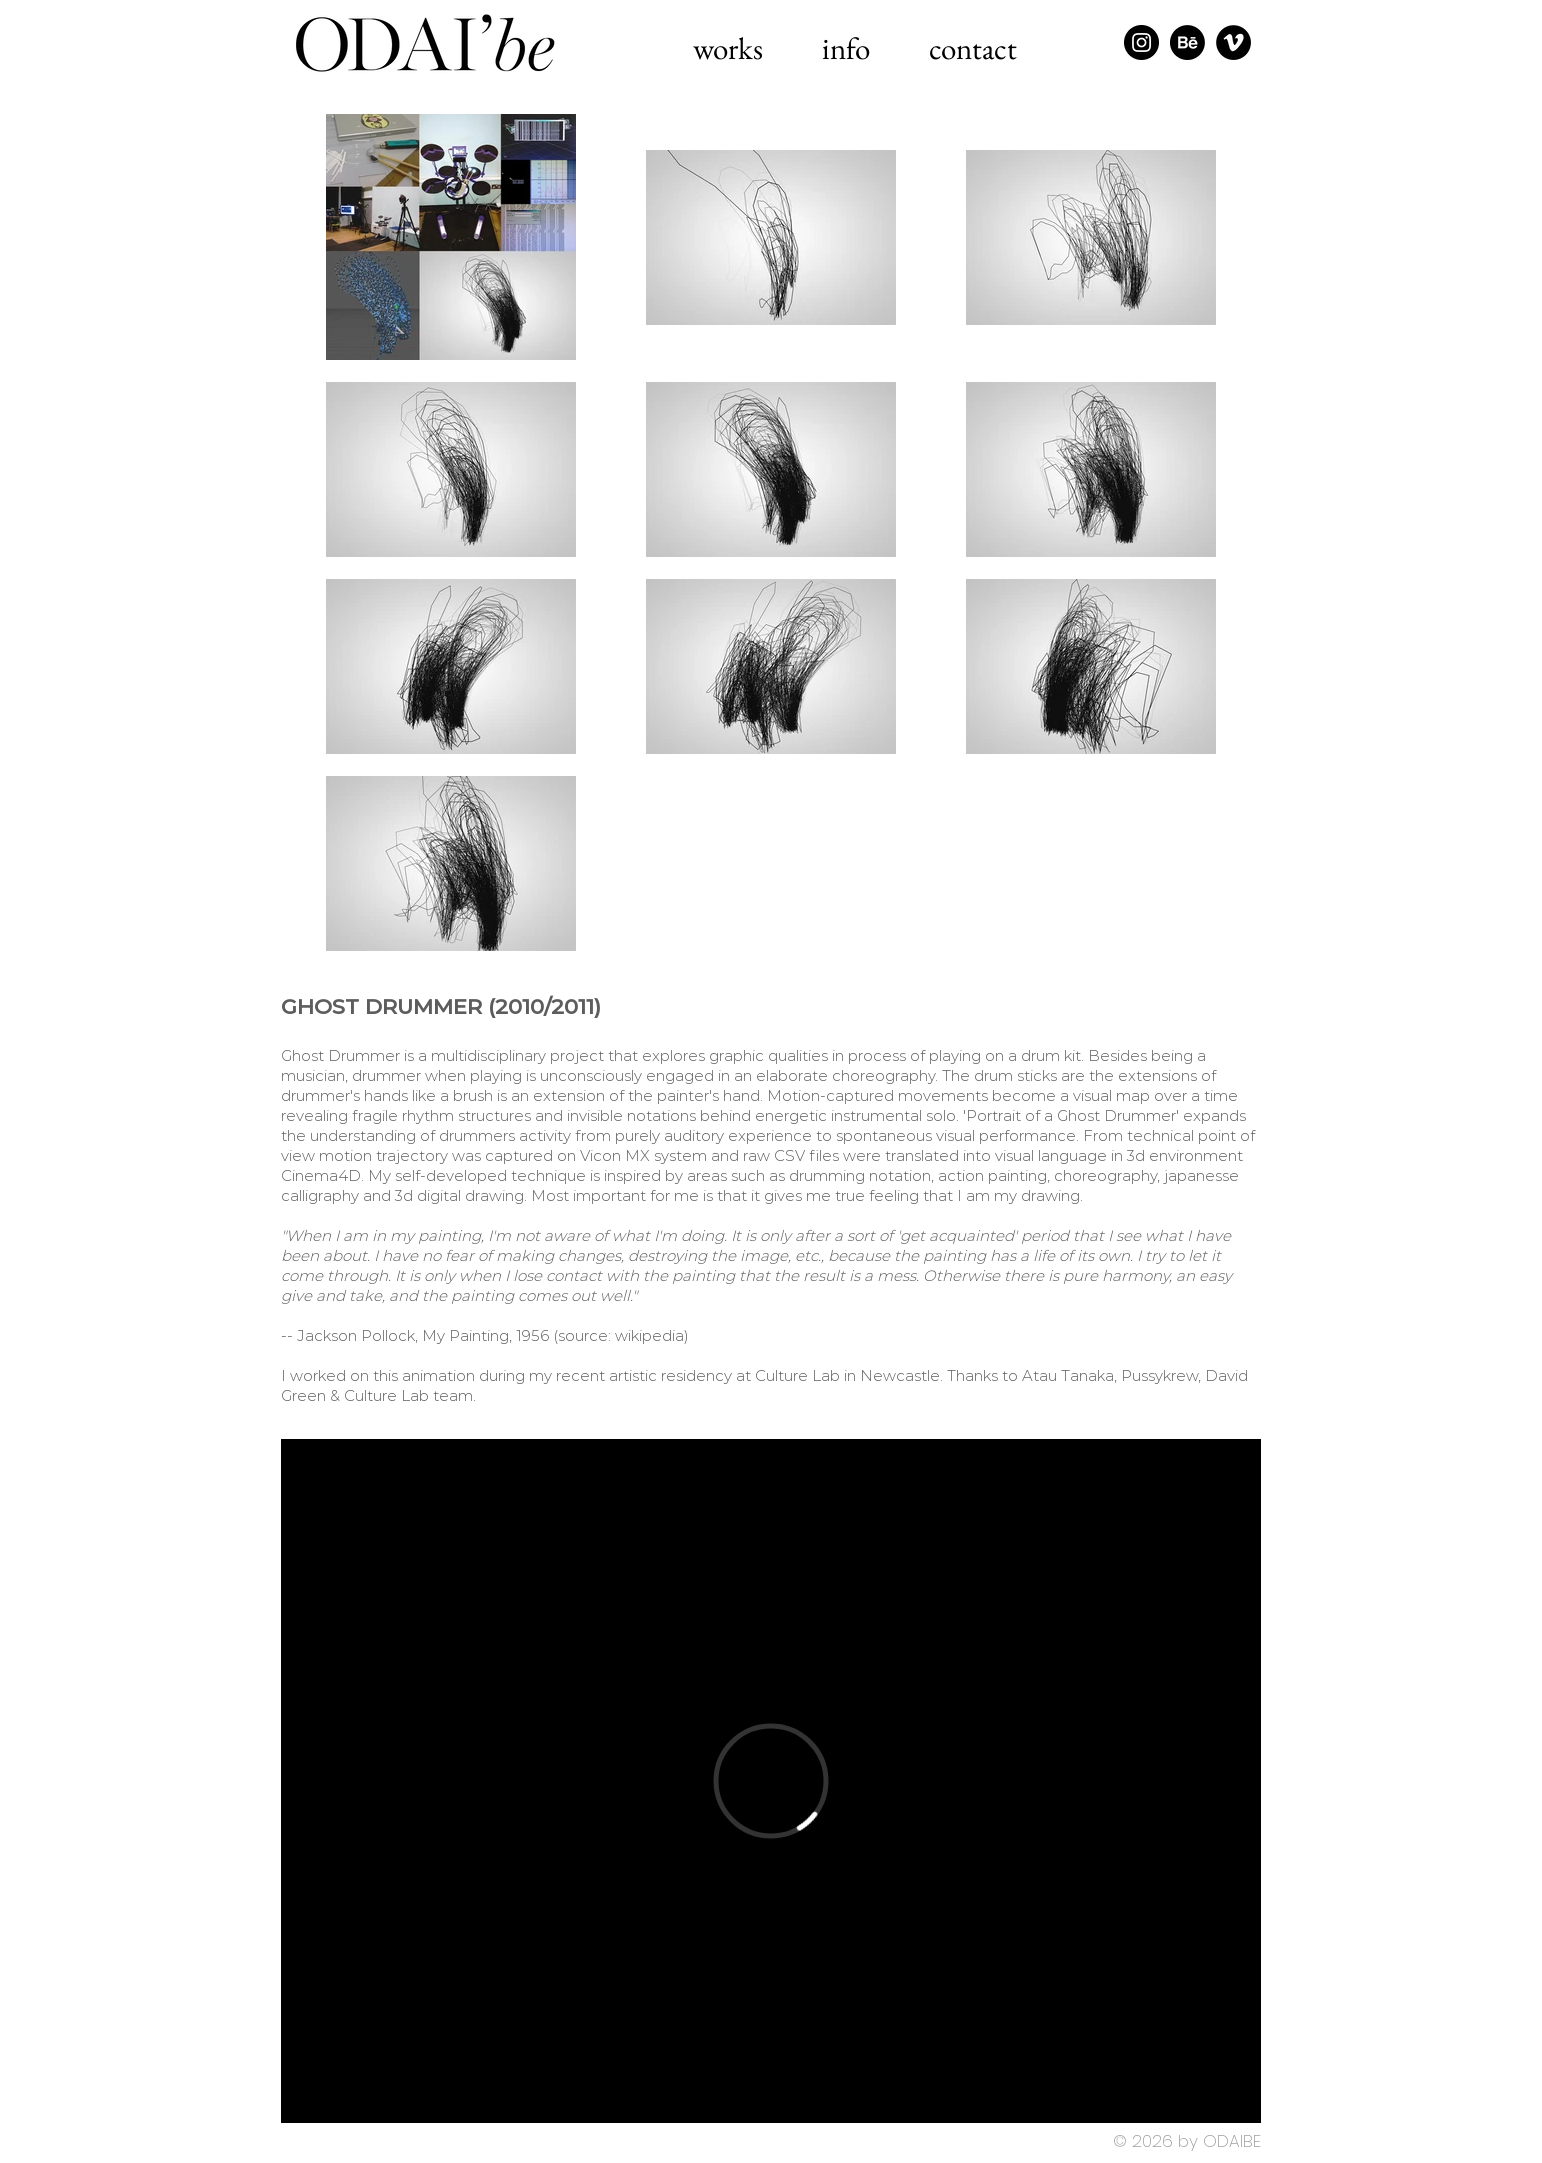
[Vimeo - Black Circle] (1233, 42)
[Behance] (1187, 42)
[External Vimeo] (771, 1781)
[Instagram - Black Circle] (1141, 42)
